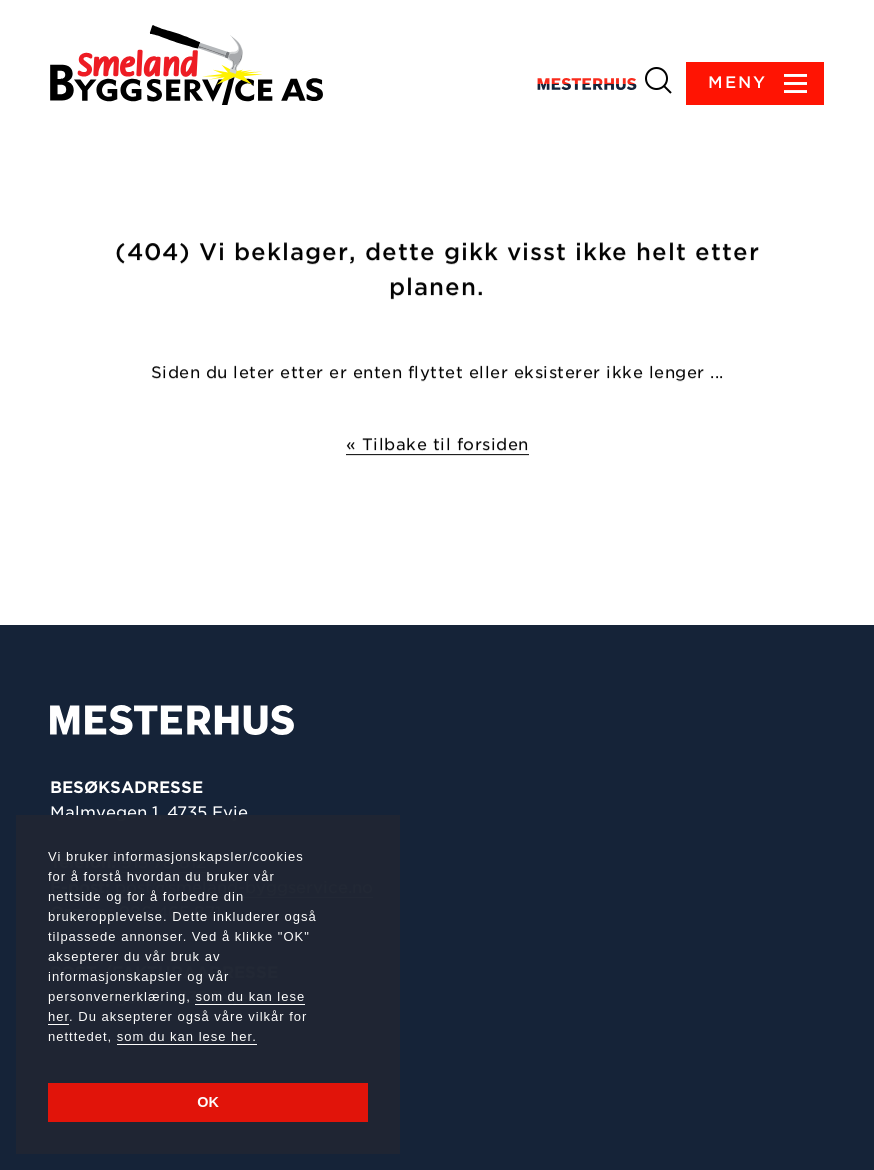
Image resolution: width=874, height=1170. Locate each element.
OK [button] (208, 1102)
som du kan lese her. (187, 1036)
